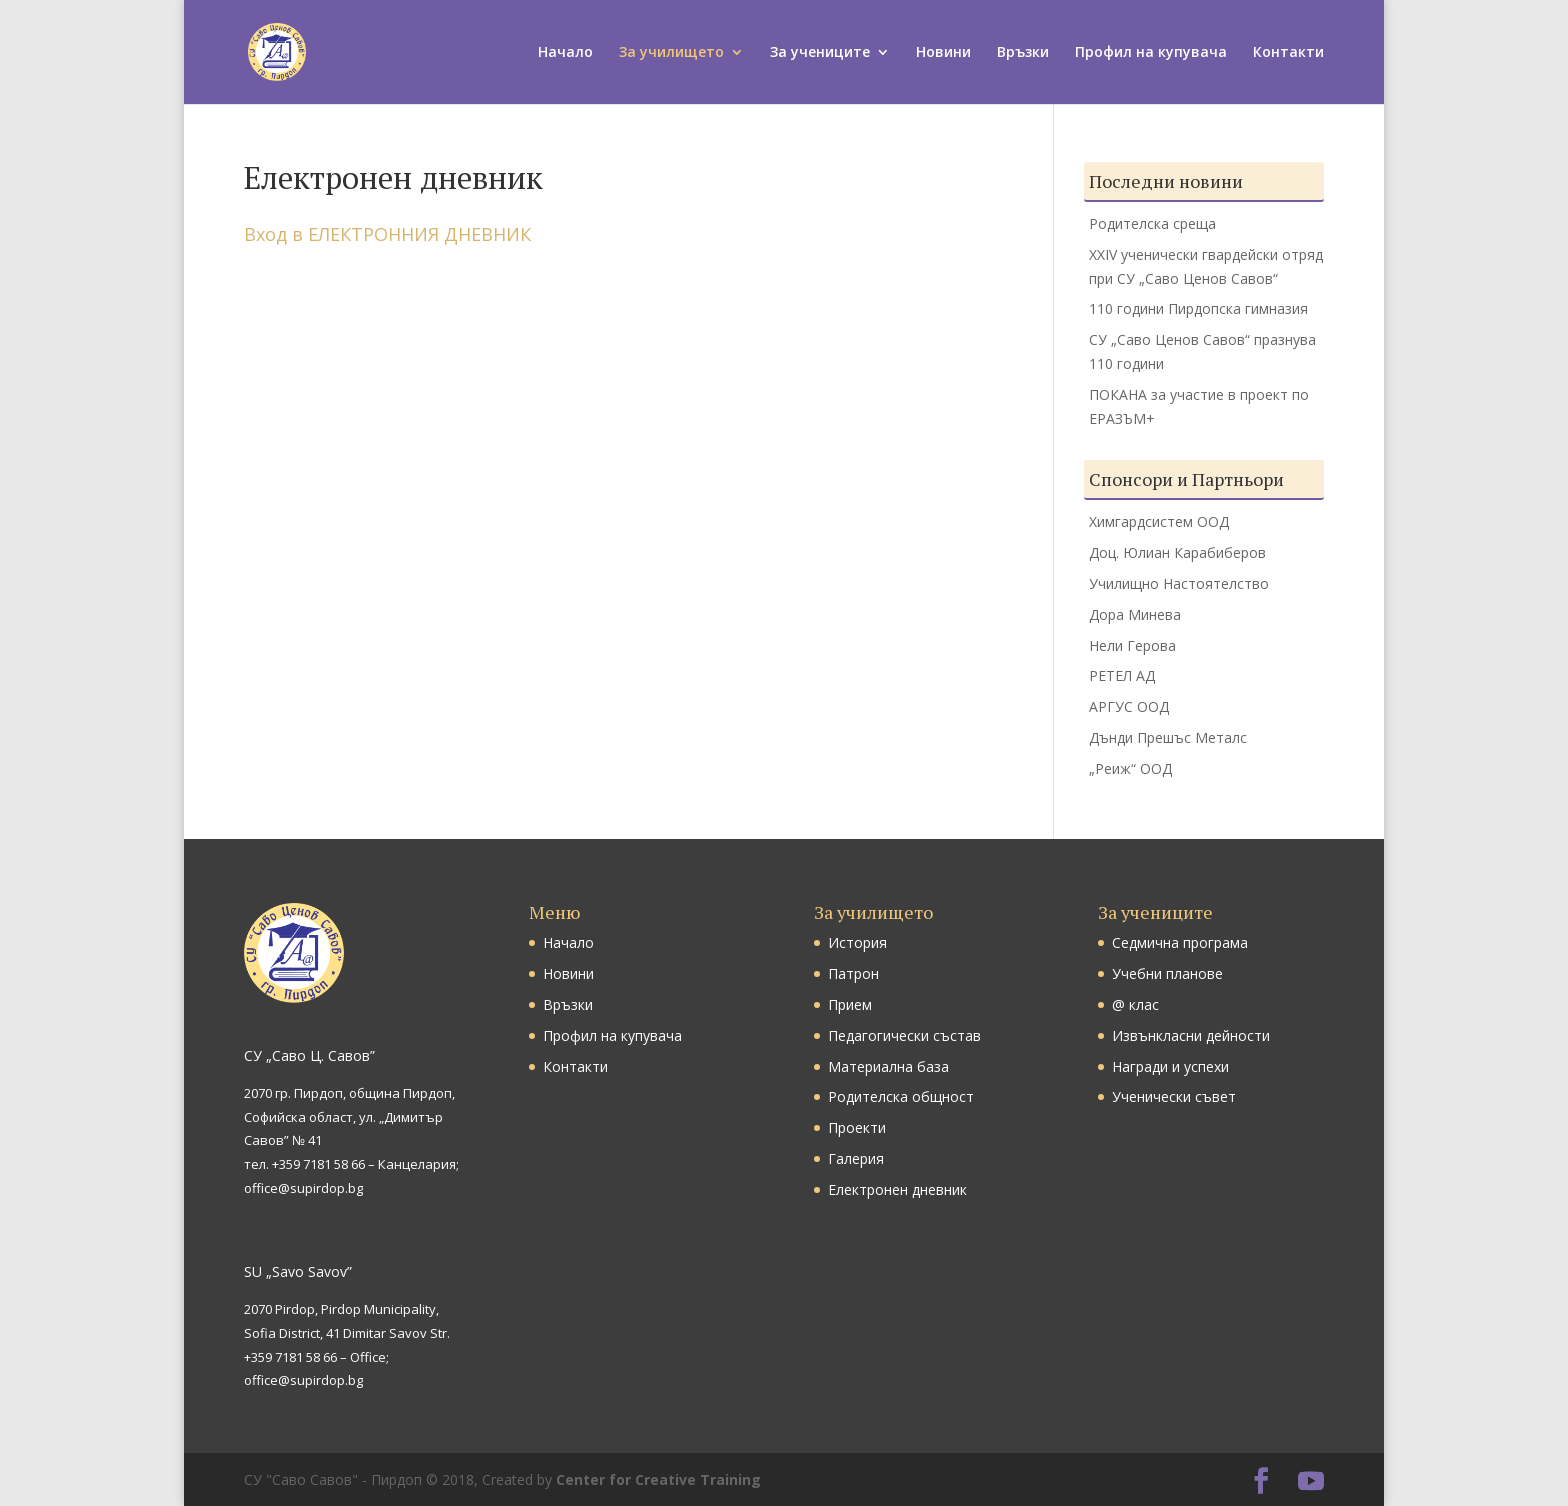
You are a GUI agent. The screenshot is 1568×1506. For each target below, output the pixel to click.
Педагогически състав (904, 1035)
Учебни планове (1167, 973)
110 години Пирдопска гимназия (1198, 308)
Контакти (1288, 53)
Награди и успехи (1170, 1066)
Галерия (856, 1158)
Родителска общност (901, 1096)
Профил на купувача (1151, 53)
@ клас (1135, 1004)
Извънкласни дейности (1191, 1035)
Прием (850, 1004)
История (857, 942)
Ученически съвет (1174, 1096)
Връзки (1023, 53)
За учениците (820, 53)
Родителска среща (1152, 223)
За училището (671, 53)
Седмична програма (1180, 942)
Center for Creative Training (658, 1479)
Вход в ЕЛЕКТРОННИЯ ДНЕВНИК (387, 234)
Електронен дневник (897, 1189)
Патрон (853, 973)
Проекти (857, 1127)
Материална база (888, 1066)
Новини (943, 53)
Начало (565, 53)
